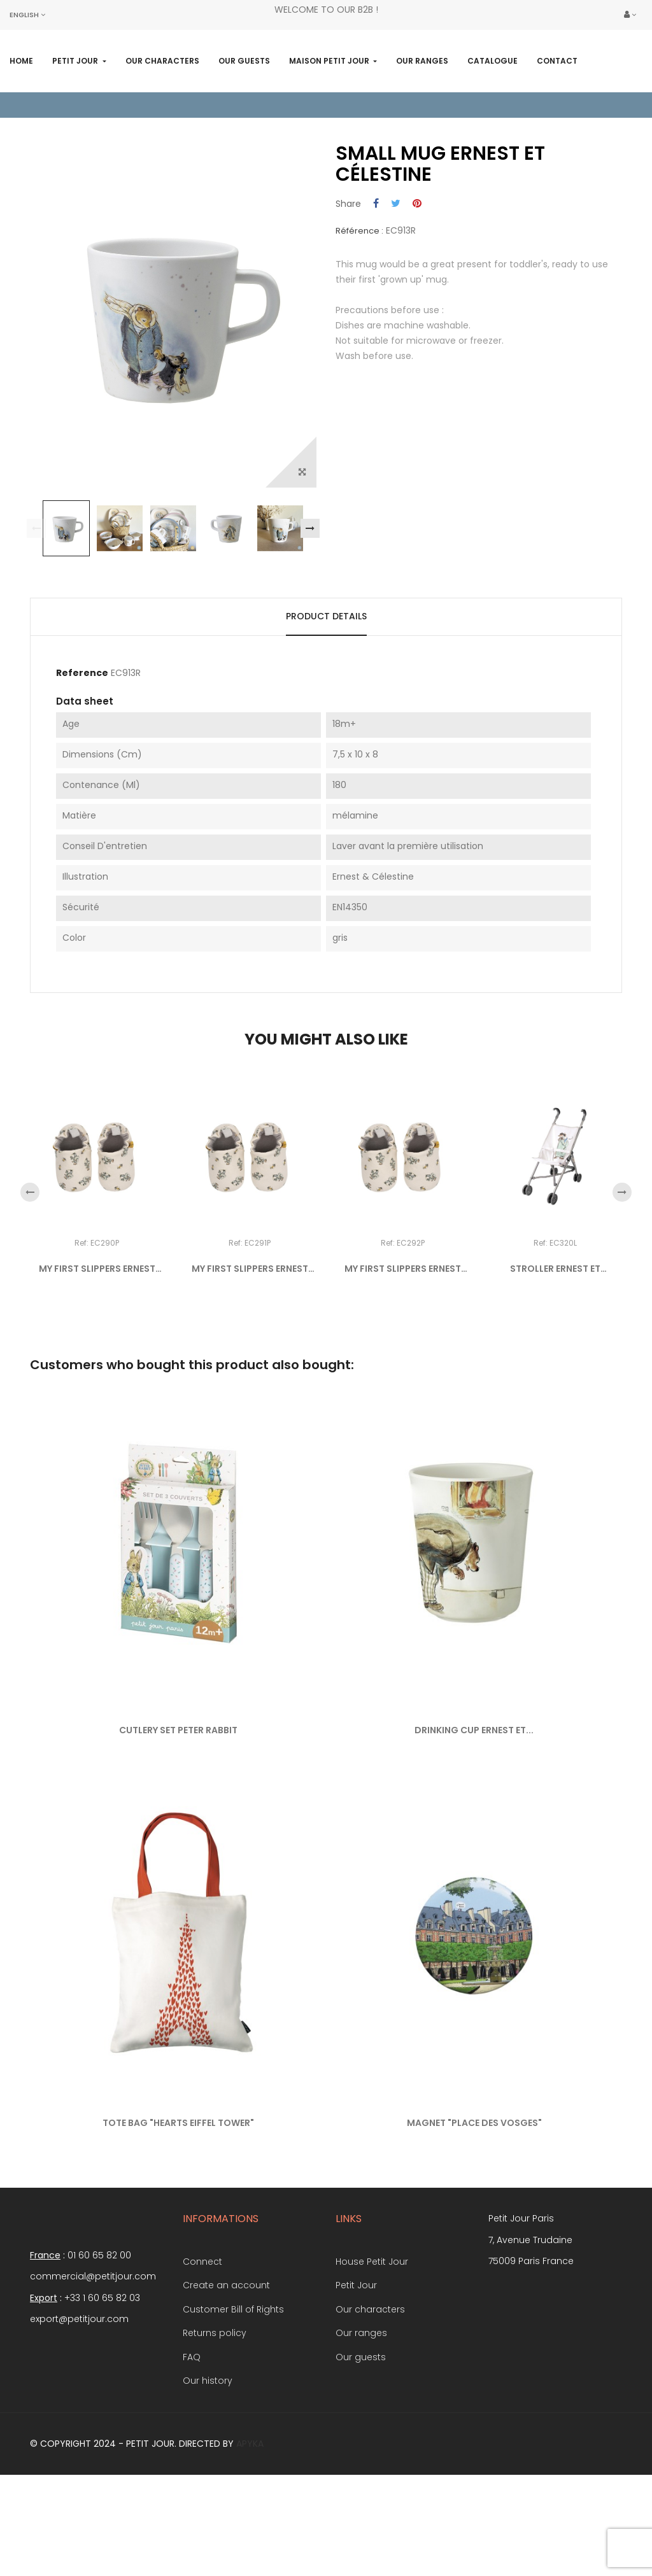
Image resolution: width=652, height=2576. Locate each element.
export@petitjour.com (79, 2388)
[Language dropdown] (27, 15)
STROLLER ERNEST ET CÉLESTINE (555, 1339)
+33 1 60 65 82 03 (102, 2367)
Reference (82, 743)
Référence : (359, 300)
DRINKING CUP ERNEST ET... (474, 1799)
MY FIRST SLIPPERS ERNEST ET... (97, 1339)
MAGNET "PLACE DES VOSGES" (474, 2192)
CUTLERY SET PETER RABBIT (178, 1799)
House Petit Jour (372, 2331)
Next (310, 597)
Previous (36, 597)
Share (376, 274)
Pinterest (417, 274)
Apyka (250, 2513)
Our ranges (361, 2402)
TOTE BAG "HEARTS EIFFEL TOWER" (178, 2192)
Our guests (361, 2426)
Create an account (226, 2354)
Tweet (395, 274)
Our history (207, 2450)
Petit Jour (356, 2354)
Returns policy (214, 2402)
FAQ (192, 2426)
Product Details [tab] (326, 686)
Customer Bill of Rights (233, 2378)
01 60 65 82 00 (99, 2324)
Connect (202, 2331)
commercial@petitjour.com (93, 2345)
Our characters (370, 2378)
